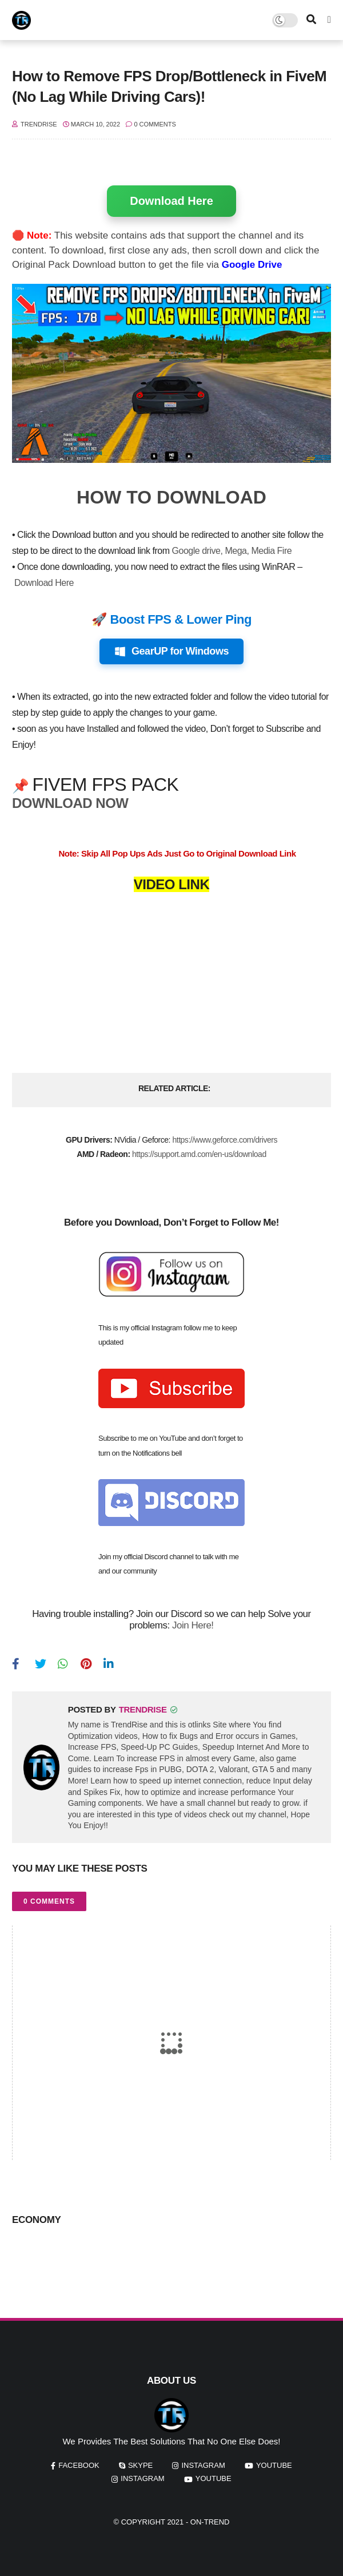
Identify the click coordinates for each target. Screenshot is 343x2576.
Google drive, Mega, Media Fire (232, 551)
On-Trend (210, 2522)
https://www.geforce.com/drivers (224, 1139)
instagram (203, 2465)
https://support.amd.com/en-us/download (199, 1154)
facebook (78, 2465)
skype (140, 2465)
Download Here (171, 201)
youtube (274, 2465)
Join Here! (193, 1625)
